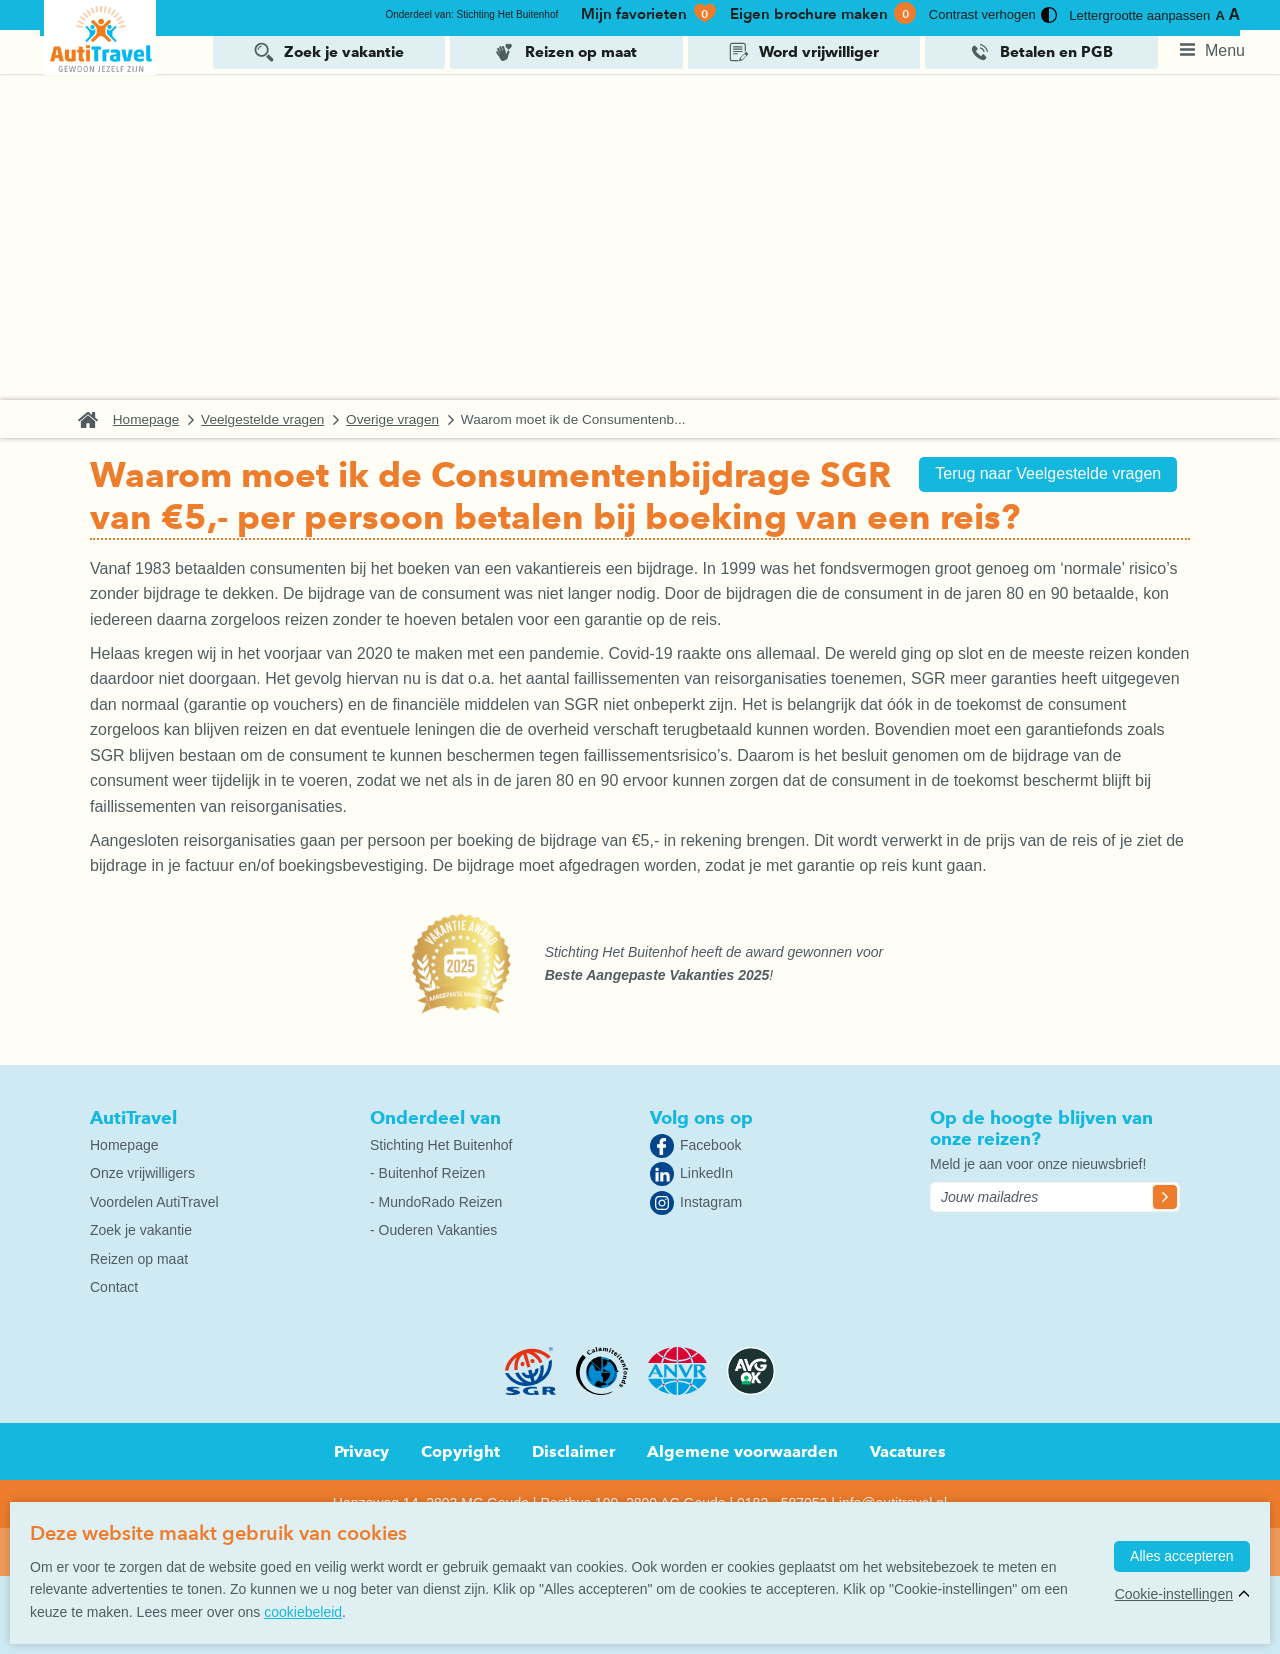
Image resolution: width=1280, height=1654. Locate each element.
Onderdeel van (435, 1115)
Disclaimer (573, 1449)
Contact (114, 1285)
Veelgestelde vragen (274, 418)
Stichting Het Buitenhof (441, 1143)
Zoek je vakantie (344, 51)
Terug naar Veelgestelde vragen (1041, 473)
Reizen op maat (581, 51)
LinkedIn (706, 1171)
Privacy (361, 1449)
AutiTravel (133, 1115)
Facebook (710, 1143)
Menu (1225, 49)
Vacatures (908, 1449)
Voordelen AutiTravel (154, 1200)
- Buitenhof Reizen (427, 1171)
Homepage (158, 418)
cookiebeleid (303, 1612)
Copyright (460, 1449)
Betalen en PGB (1056, 51)
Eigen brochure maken (823, 14)
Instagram (711, 1200)
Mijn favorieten (649, 14)
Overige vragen (404, 418)
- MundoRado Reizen (436, 1200)
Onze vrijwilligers (142, 1171)
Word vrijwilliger (819, 51)
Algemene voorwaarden (742, 1449)
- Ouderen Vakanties (433, 1228)
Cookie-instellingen (1170, 1598)
